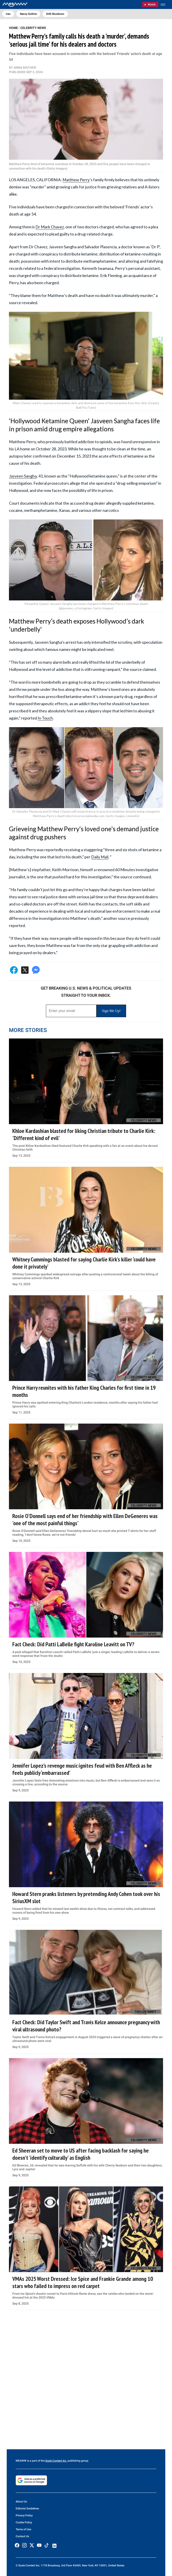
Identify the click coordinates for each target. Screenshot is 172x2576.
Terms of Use (23, 2529)
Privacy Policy (24, 2515)
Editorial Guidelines (27, 2508)
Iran (8, 13)
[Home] (15, 4)
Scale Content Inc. (56, 2460)
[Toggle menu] (165, 4)
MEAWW (21, 2460)
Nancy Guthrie (28, 13)
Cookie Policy (24, 2522)
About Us (21, 2501)
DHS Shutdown (55, 13)
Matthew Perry (76, 179)
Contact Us (22, 2536)
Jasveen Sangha (23, 475)
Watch (152, 4)
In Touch (45, 717)
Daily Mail (99, 856)
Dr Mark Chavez (49, 226)
